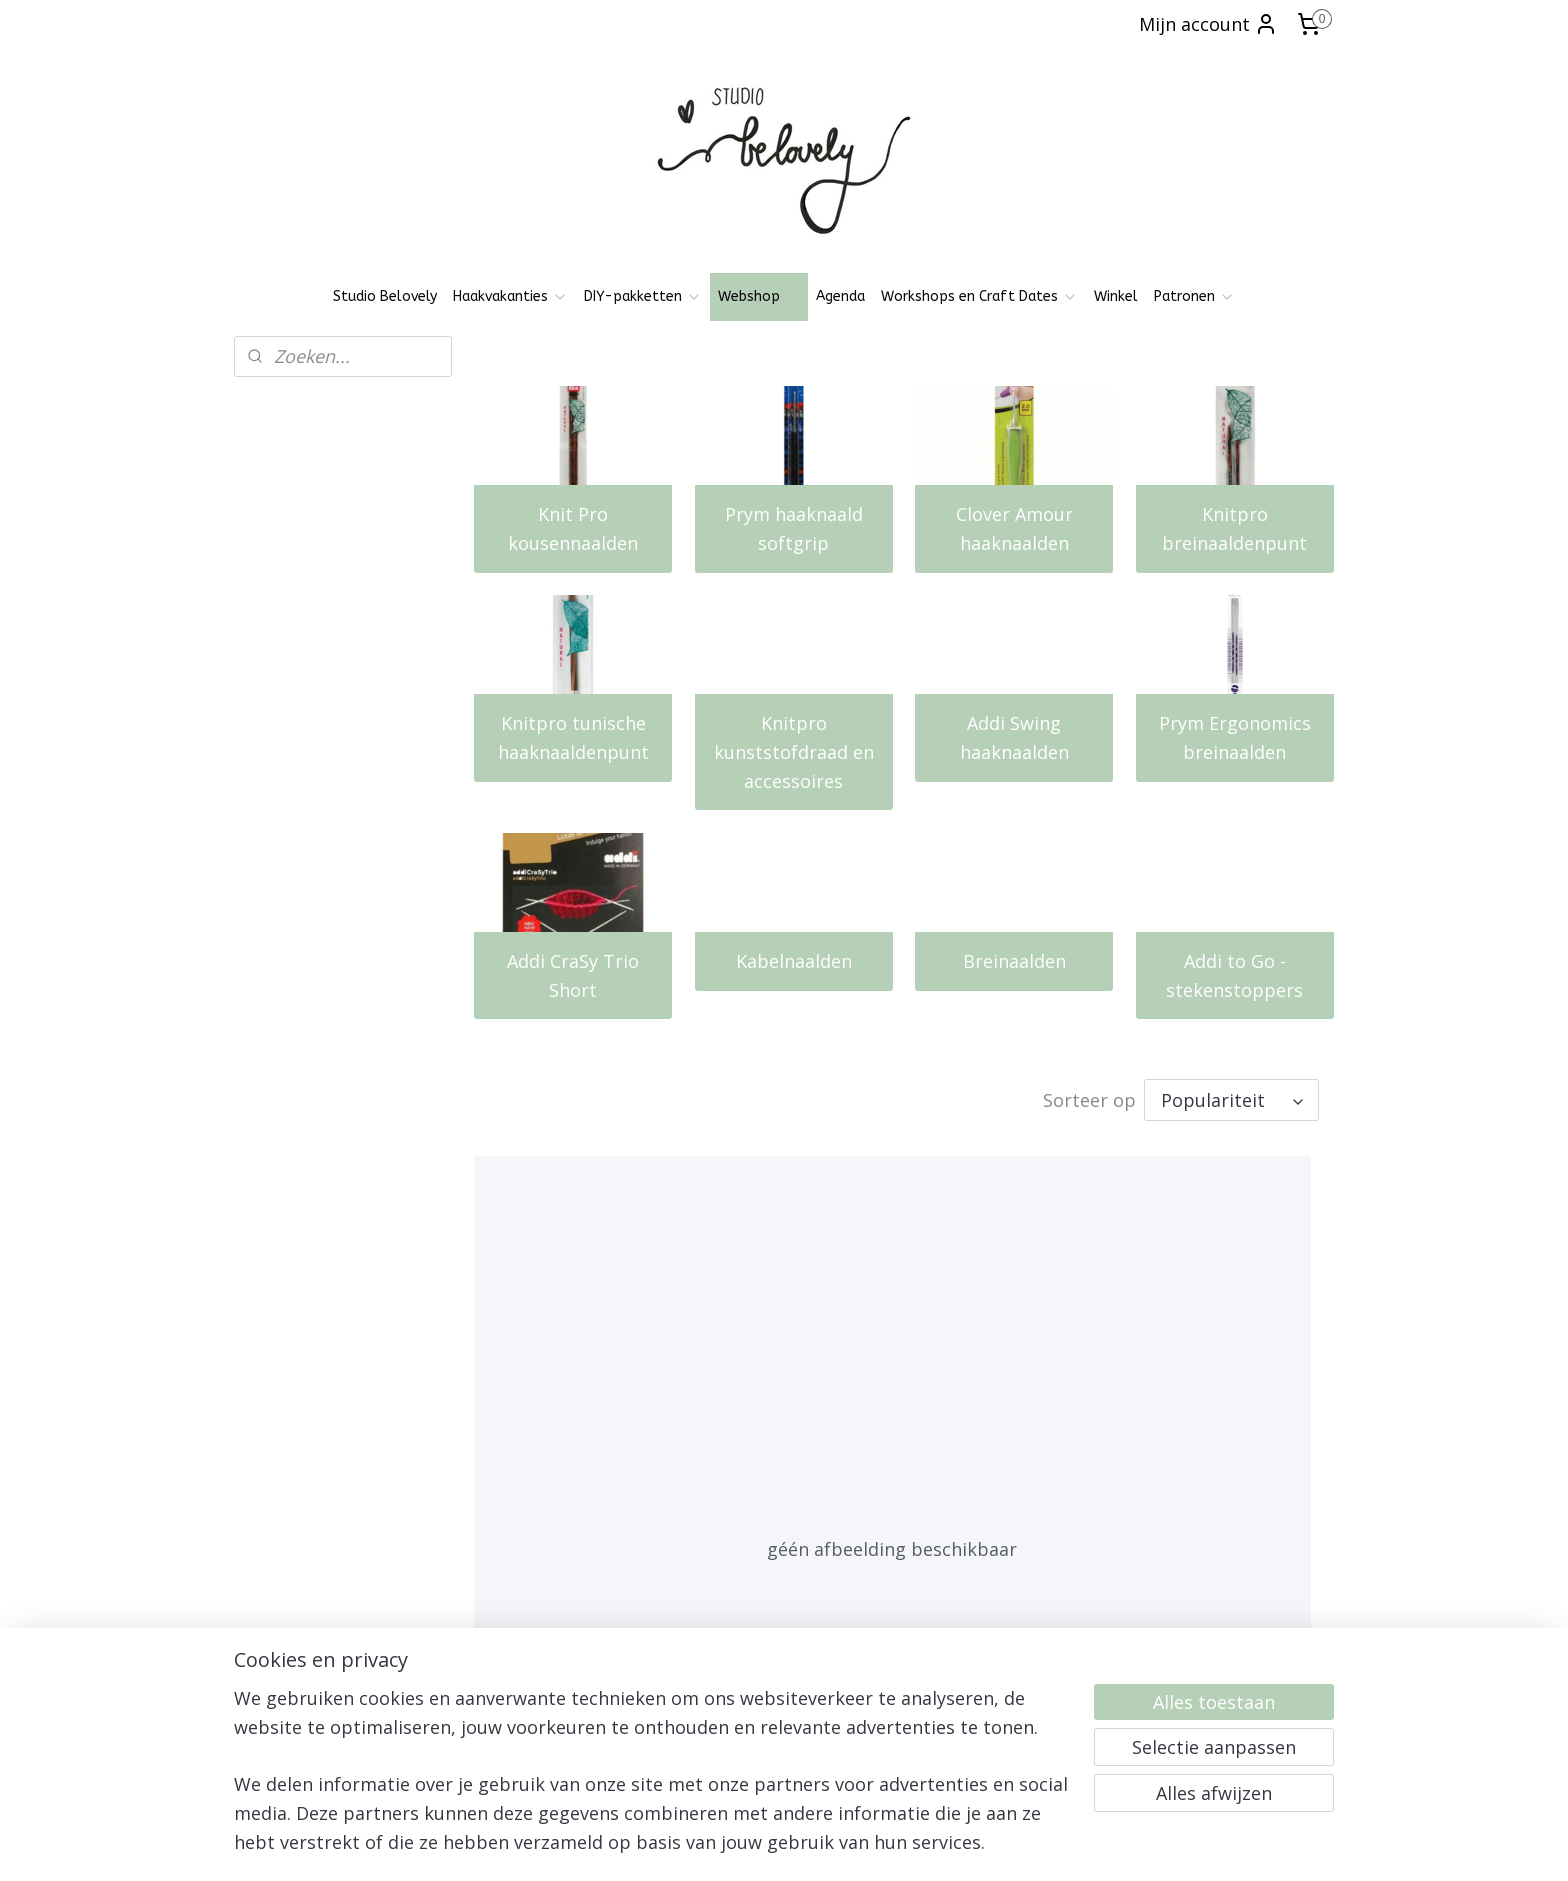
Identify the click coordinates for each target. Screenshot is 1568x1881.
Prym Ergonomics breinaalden (1235, 737)
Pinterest (494, 1645)
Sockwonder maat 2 (569, 1444)
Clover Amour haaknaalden (1014, 528)
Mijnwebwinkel (1005, 1844)
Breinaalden (1014, 961)
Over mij (272, 1702)
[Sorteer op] (1231, 1100)
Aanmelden (749, 1706)
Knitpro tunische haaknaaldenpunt (573, 737)
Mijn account (1208, 24)
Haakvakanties (510, 296)
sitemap (712, 1844)
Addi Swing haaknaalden (1014, 737)
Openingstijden (293, 1590)
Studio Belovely (385, 296)
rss (754, 1844)
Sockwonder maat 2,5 (871, 1444)
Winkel (1116, 296)
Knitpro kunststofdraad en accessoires (794, 752)
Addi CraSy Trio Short (573, 975)
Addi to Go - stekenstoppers (1235, 975)
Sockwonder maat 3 (1158, 1444)
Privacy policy (288, 1635)
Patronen (1194, 296)
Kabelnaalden (794, 961)
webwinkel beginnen (831, 1844)
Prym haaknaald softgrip (794, 528)
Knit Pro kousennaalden (573, 528)
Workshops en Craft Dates (979, 296)
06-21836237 (1219, 1658)
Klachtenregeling (298, 1680)
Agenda (840, 296)
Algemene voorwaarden (322, 1613)
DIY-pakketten (643, 296)
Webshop (759, 296)
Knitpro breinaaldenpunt (1235, 528)
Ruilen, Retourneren (309, 1658)
